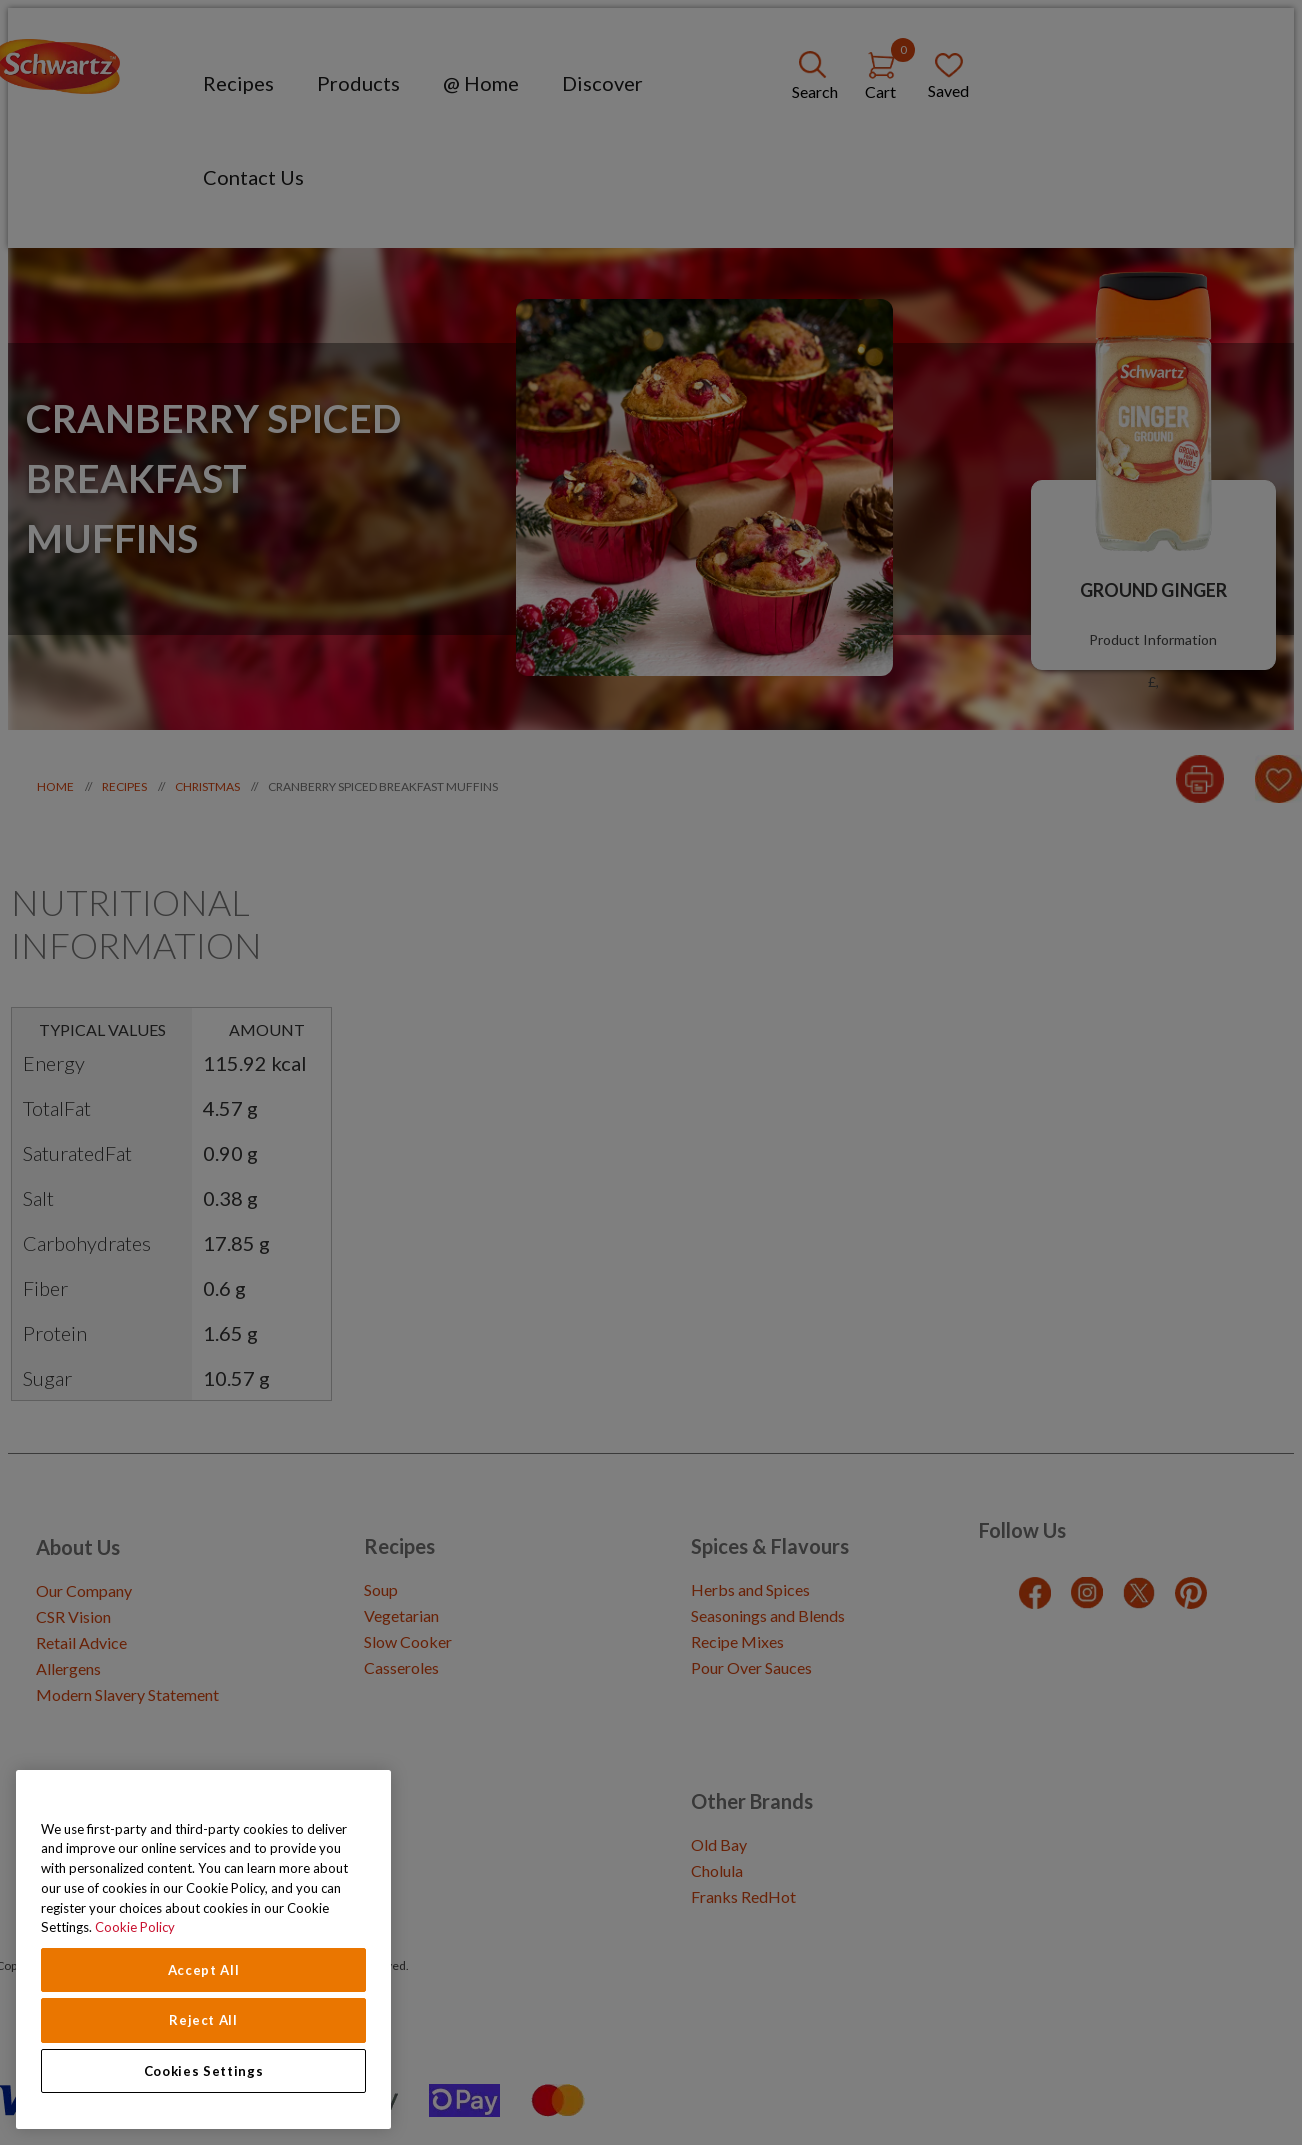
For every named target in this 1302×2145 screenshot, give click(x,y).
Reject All (203, 2020)
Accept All (204, 1970)
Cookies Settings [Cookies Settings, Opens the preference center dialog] (204, 2071)
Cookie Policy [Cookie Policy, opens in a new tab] (135, 1927)
